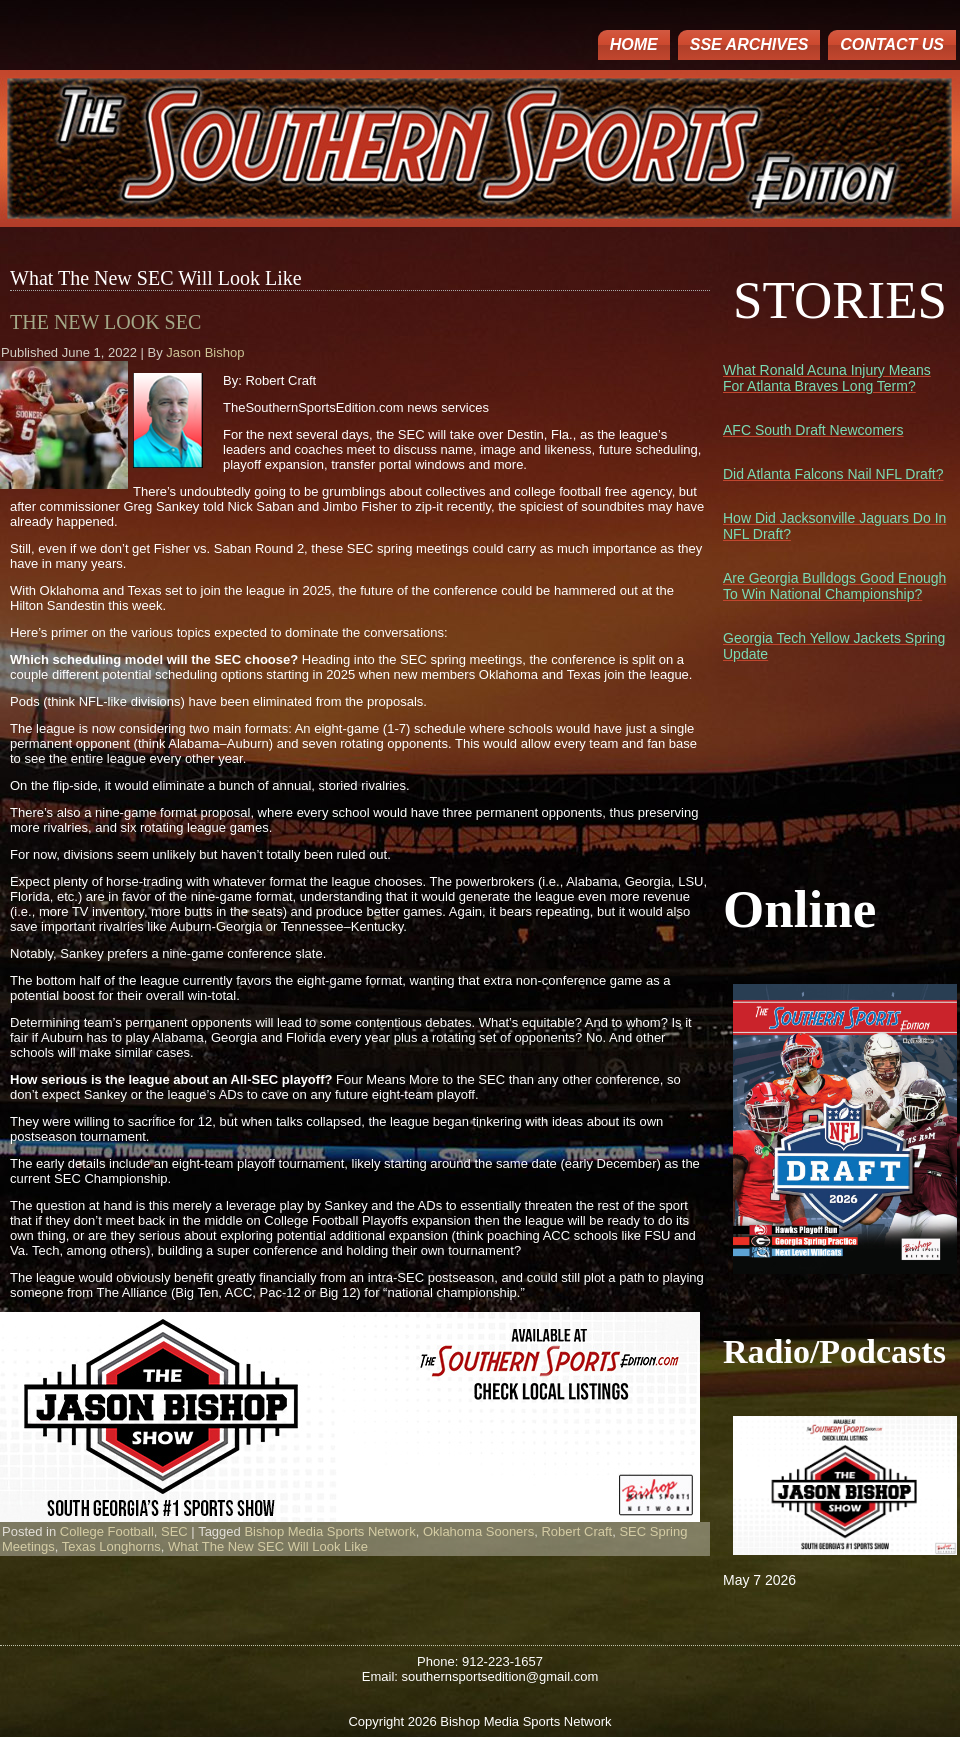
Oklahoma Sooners (478, 1531)
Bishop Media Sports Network (329, 1531)
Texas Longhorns (111, 1546)
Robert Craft (576, 1531)
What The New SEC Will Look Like (268, 1546)
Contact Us (892, 44)
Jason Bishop (205, 352)
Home (634, 44)
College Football (107, 1531)
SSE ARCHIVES (749, 44)
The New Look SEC (105, 322)
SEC (174, 1531)
